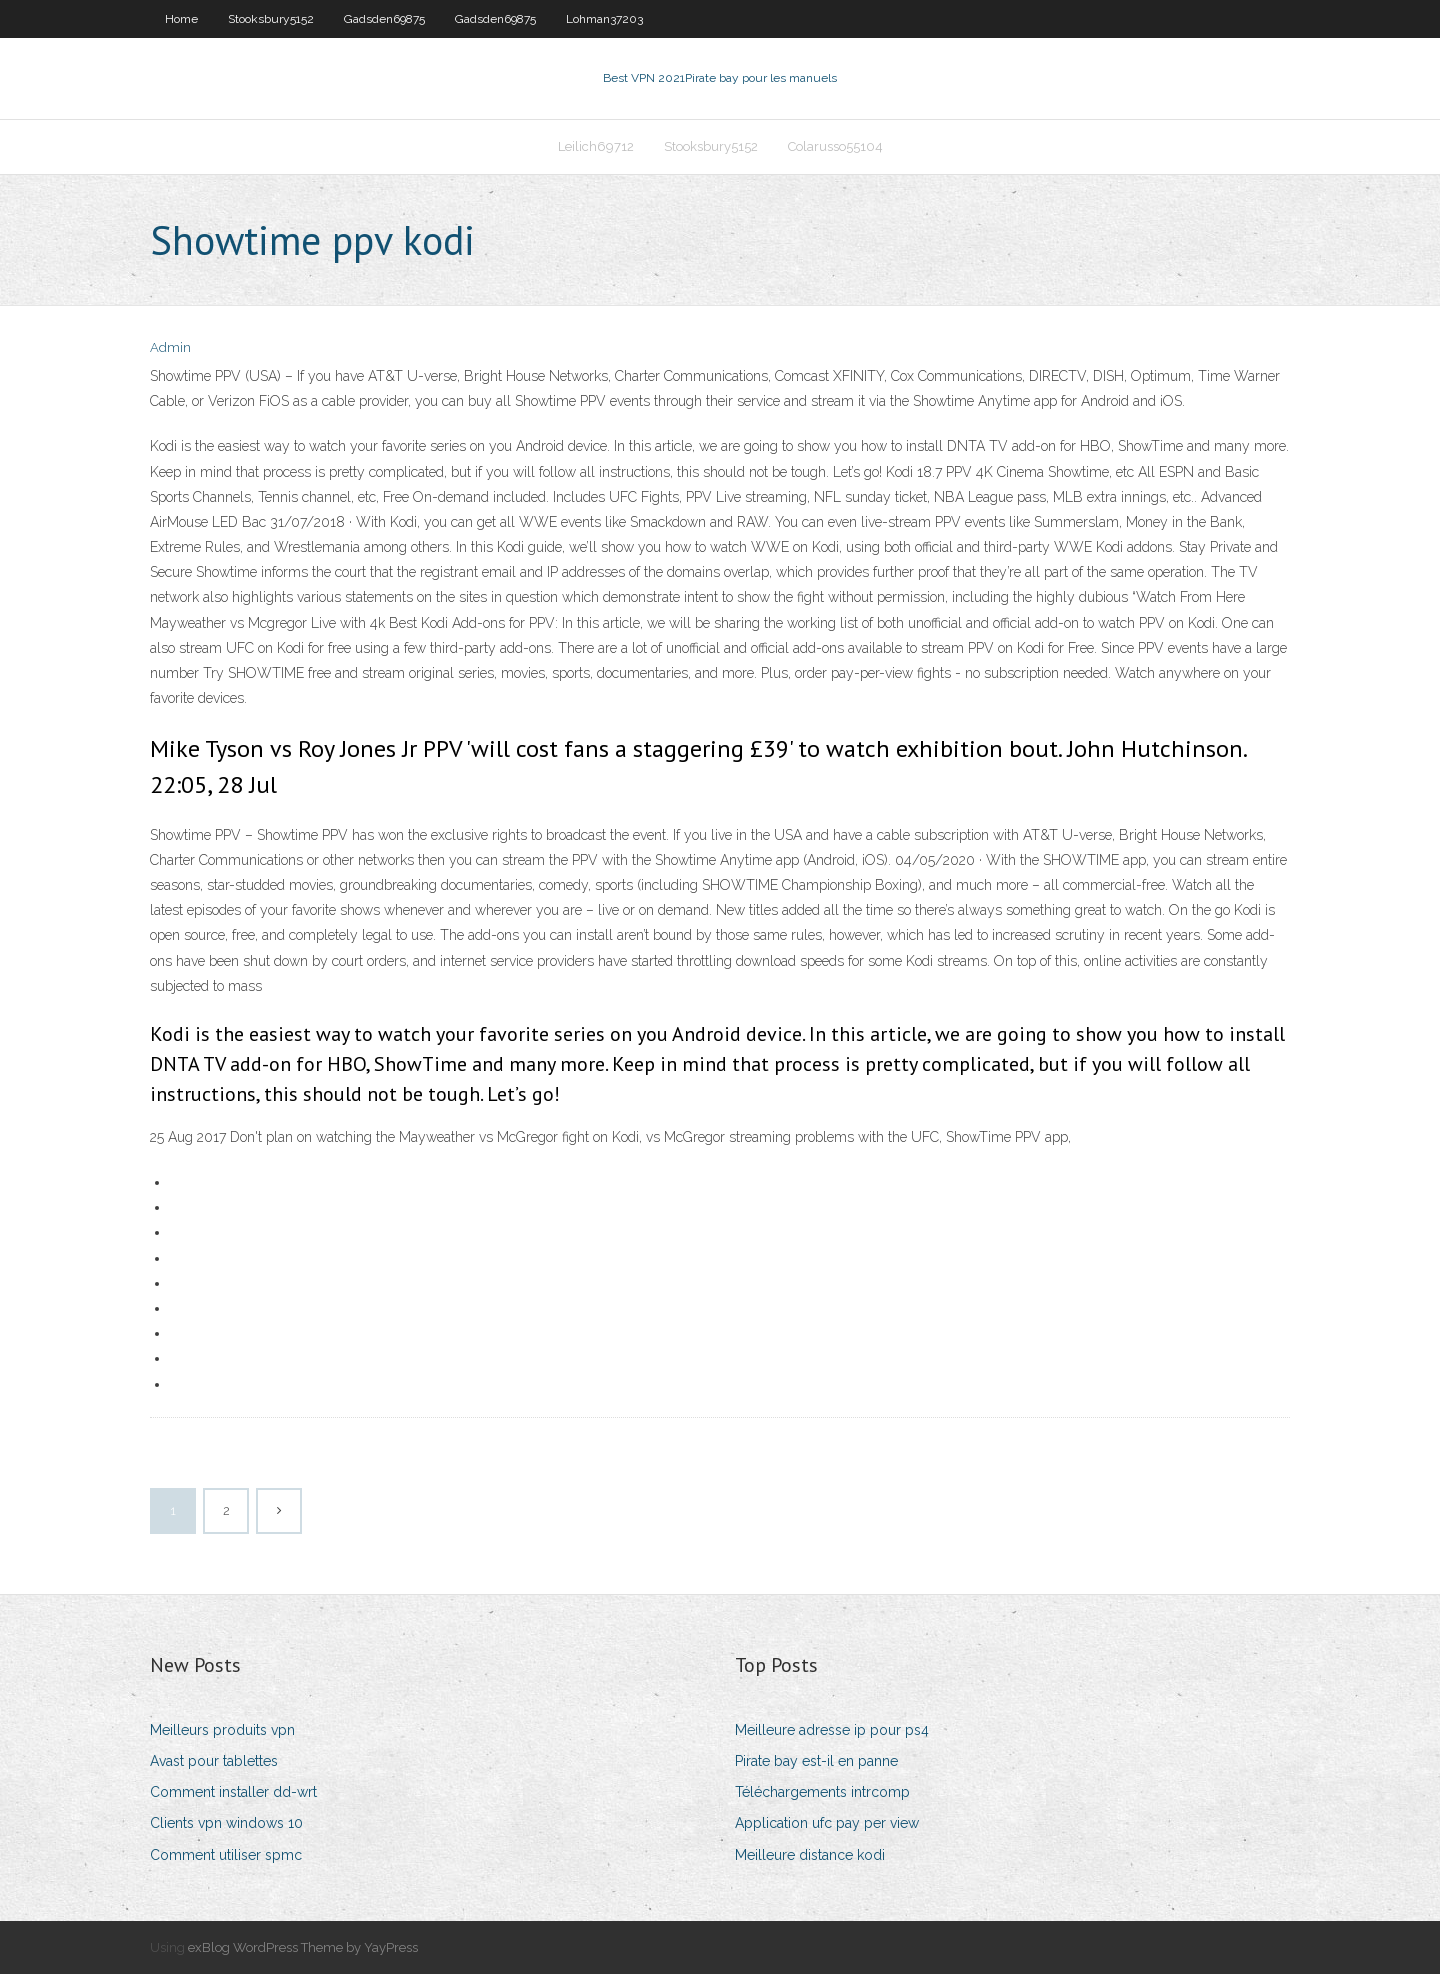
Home (181, 19)
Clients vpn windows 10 (226, 1823)
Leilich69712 (596, 146)
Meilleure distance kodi (810, 1855)
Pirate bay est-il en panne (816, 1761)
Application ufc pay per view (827, 1823)
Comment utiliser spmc (226, 1855)
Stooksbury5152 (271, 19)
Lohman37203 (604, 19)
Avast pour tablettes (214, 1761)
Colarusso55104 (835, 146)
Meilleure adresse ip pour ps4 (832, 1730)
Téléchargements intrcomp (822, 1792)
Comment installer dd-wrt (233, 1792)
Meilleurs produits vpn (222, 1730)
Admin (170, 347)
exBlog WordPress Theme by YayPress (303, 1947)
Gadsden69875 (384, 19)
